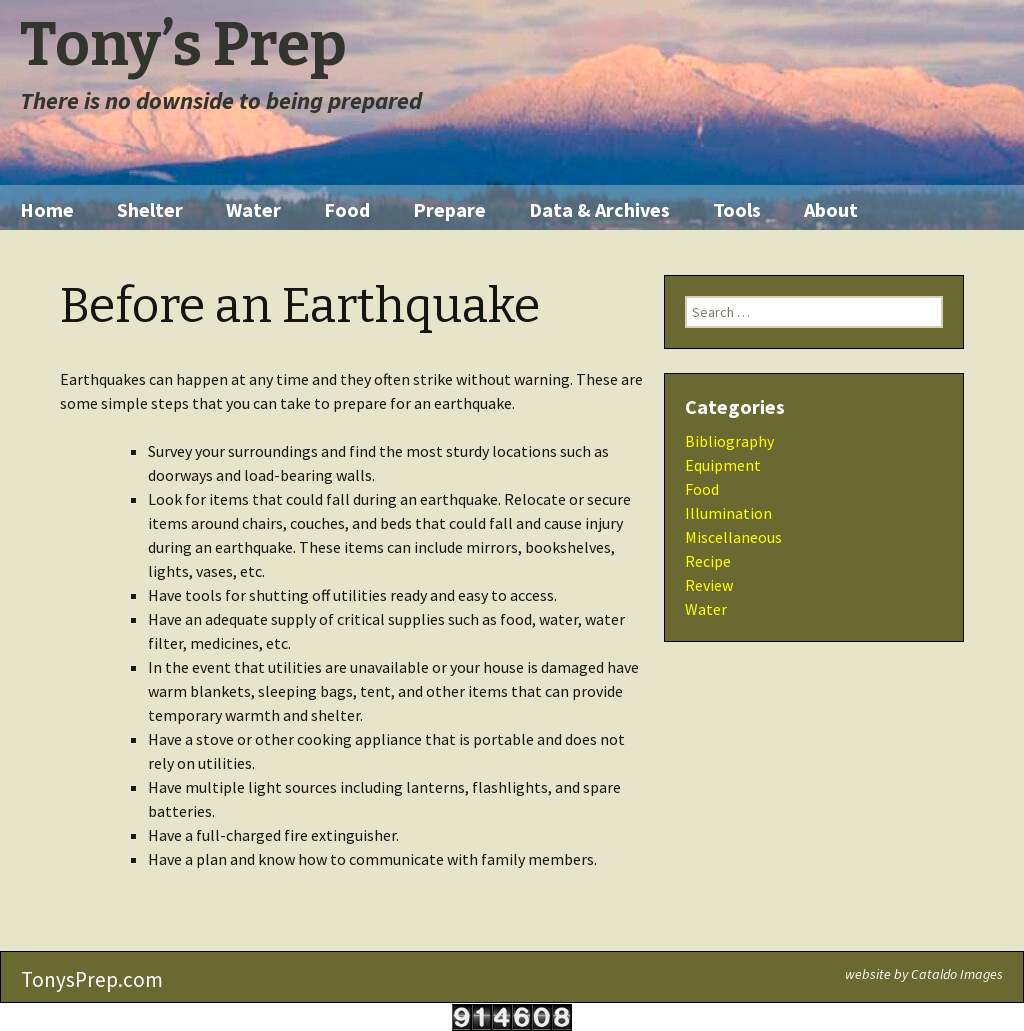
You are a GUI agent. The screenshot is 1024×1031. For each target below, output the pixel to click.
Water (253, 209)
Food (347, 209)
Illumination (728, 513)
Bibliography (729, 441)
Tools (737, 209)
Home (47, 209)
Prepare (449, 209)
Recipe (708, 561)
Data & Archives (599, 209)
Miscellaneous (733, 537)
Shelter (150, 209)
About (831, 209)
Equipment (723, 465)
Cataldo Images (957, 974)
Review (709, 585)
